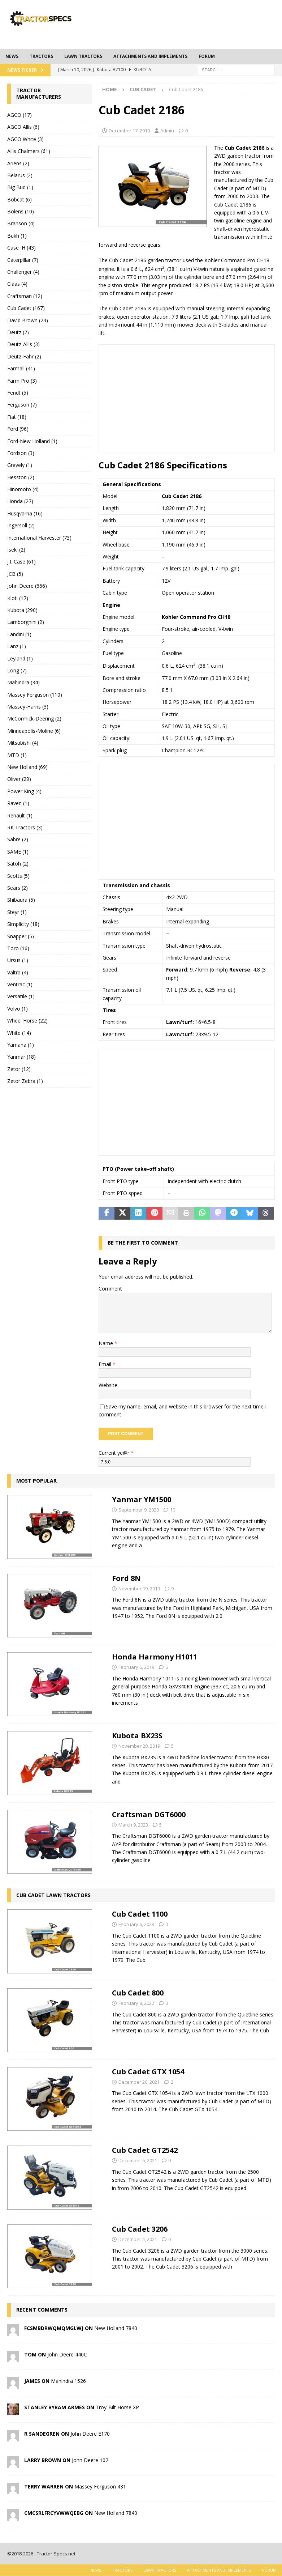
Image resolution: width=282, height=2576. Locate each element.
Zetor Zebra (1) (25, 1080)
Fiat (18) (16, 416)
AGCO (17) (19, 114)
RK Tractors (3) (25, 827)
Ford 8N (126, 1570)
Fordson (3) (20, 453)
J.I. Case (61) (21, 561)
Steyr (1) (17, 912)
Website (108, 1385)
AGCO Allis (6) (23, 126)
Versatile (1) (21, 996)
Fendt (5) (17, 392)
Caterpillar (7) (22, 259)
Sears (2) (17, 887)
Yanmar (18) (21, 1056)
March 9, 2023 (133, 1816)
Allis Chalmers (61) (28, 151)
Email (106, 1364)
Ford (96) (18, 428)
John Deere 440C (67, 2346)
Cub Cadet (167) (26, 308)
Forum (207, 56)
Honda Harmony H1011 (154, 1649)
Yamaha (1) (20, 1044)
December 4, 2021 (137, 2231)
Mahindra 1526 (68, 2372)
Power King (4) (24, 791)
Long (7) (17, 670)
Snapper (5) (20, 936)
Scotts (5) (18, 875)
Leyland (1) (20, 658)
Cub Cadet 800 (138, 1985)
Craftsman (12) (24, 296)
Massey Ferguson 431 (100, 2478)
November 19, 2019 (139, 1580)
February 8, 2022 (136, 1995)
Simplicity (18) (23, 924)
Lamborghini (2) (25, 622)
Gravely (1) (19, 465)
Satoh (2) (18, 863)
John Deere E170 (90, 2425)
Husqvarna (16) (25, 513)
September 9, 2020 (138, 1502)
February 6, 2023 (136, 1916)
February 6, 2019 (136, 1659)
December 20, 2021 (139, 2073)
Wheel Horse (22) (27, 1020)
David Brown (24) (27, 320)
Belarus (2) (19, 175)
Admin (167, 130)
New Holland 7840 (115, 2319)
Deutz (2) (18, 332)
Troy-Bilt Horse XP (117, 2399)
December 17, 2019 (129, 130)
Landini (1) (19, 634)
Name (106, 1343)
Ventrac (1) (19, 984)
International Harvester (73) (39, 537)
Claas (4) (17, 283)
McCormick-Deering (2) (34, 718)
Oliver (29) (19, 778)
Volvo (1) (17, 1008)
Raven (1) (18, 803)
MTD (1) (17, 755)
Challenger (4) (23, 271)
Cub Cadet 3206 (140, 2221)
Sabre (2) (17, 839)
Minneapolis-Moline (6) (34, 730)
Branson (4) (21, 223)
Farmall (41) (21, 368)
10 (172, 1502)
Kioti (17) (17, 598)
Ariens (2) (18, 163)
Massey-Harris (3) (27, 706)
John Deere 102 (90, 2451)
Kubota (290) (22, 610)
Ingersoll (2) (21, 525)
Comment (110, 1288)
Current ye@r (116, 1453)
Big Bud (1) (20, 187)
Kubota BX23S (137, 1728)
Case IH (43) (21, 247)
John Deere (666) (27, 585)
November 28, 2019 (139, 1738)
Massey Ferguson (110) (34, 694)
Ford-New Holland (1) (32, 441)
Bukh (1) (17, 235)
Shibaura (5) (21, 899)
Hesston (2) (20, 477)
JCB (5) (15, 573)
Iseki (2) (16, 549)
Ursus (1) (17, 960)
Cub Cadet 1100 (140, 1906)
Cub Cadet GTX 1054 (148, 2063)
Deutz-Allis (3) (23, 344)
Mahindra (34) (23, 682)
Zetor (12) (19, 1069)
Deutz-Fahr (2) (24, 356)
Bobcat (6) (19, 199)
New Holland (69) (27, 767)
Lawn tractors (83, 56)
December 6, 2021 (137, 2152)
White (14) (19, 1032)
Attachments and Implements (150, 56)
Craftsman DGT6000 (149, 1806)
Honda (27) (20, 501)
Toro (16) (18, 948)
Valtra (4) (17, 972)
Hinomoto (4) (23, 489)
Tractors (41, 56)
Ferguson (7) (22, 404)
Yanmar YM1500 (141, 1491)
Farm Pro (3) (22, 380)
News (11, 56)
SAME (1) (18, 851)
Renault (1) (19, 815)
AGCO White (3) (25, 139)
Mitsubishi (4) (22, 742)
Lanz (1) (16, 646)
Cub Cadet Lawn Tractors (53, 1887)
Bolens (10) (20, 211)
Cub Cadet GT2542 (145, 2142)
